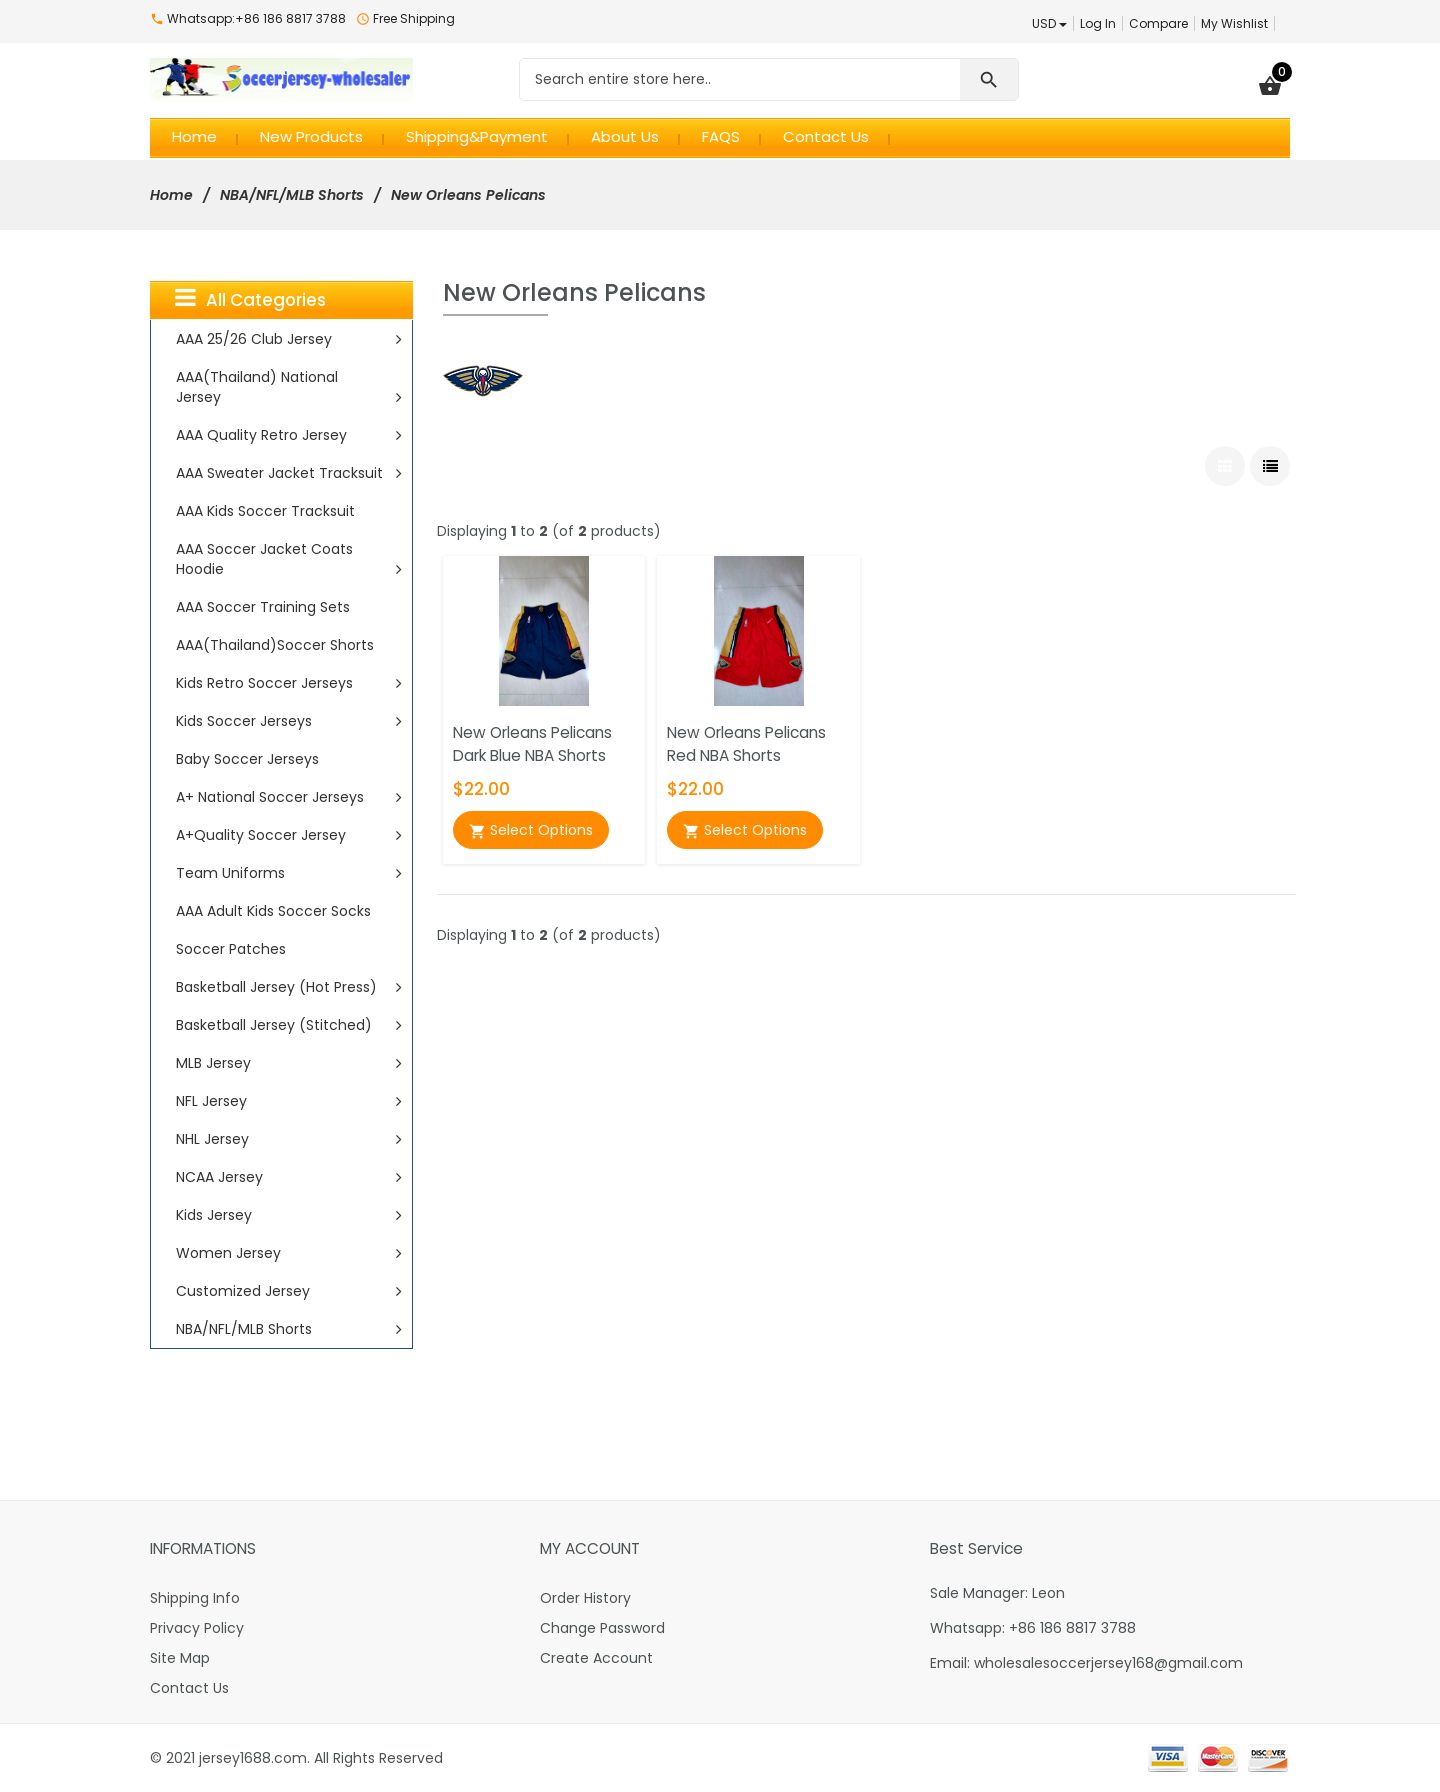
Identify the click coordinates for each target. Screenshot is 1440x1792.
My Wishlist (1234, 23)
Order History (585, 1598)
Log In (1098, 23)
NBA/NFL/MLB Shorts (292, 195)
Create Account (596, 1658)
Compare (1158, 23)
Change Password (602, 1628)
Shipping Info (195, 1598)
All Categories (250, 298)
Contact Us (189, 1688)
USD (1049, 23)
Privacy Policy (197, 1628)
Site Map (180, 1658)
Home (171, 195)
